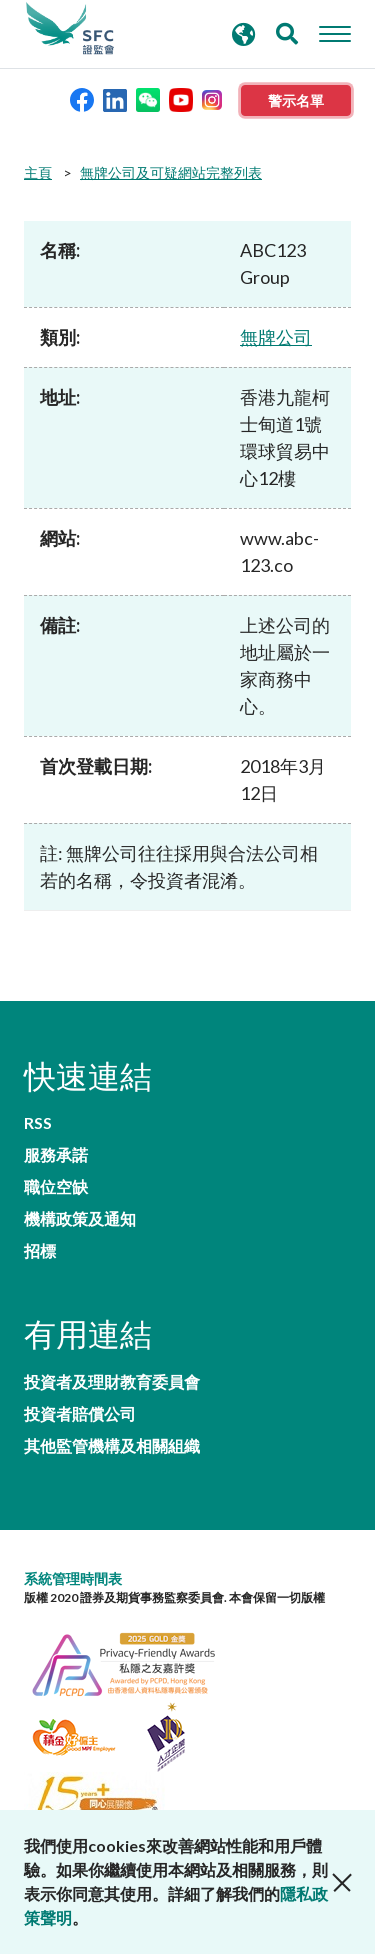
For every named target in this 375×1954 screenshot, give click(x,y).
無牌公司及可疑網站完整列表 (171, 172)
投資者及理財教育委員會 (112, 1382)
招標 (40, 1251)
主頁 (38, 172)
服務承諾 (56, 1155)
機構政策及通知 (80, 1219)
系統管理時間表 (73, 1578)
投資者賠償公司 (80, 1414)
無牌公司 (276, 337)
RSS (38, 1123)
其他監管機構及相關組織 (112, 1446)
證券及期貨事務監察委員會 (70, 29)
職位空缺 (56, 1187)
